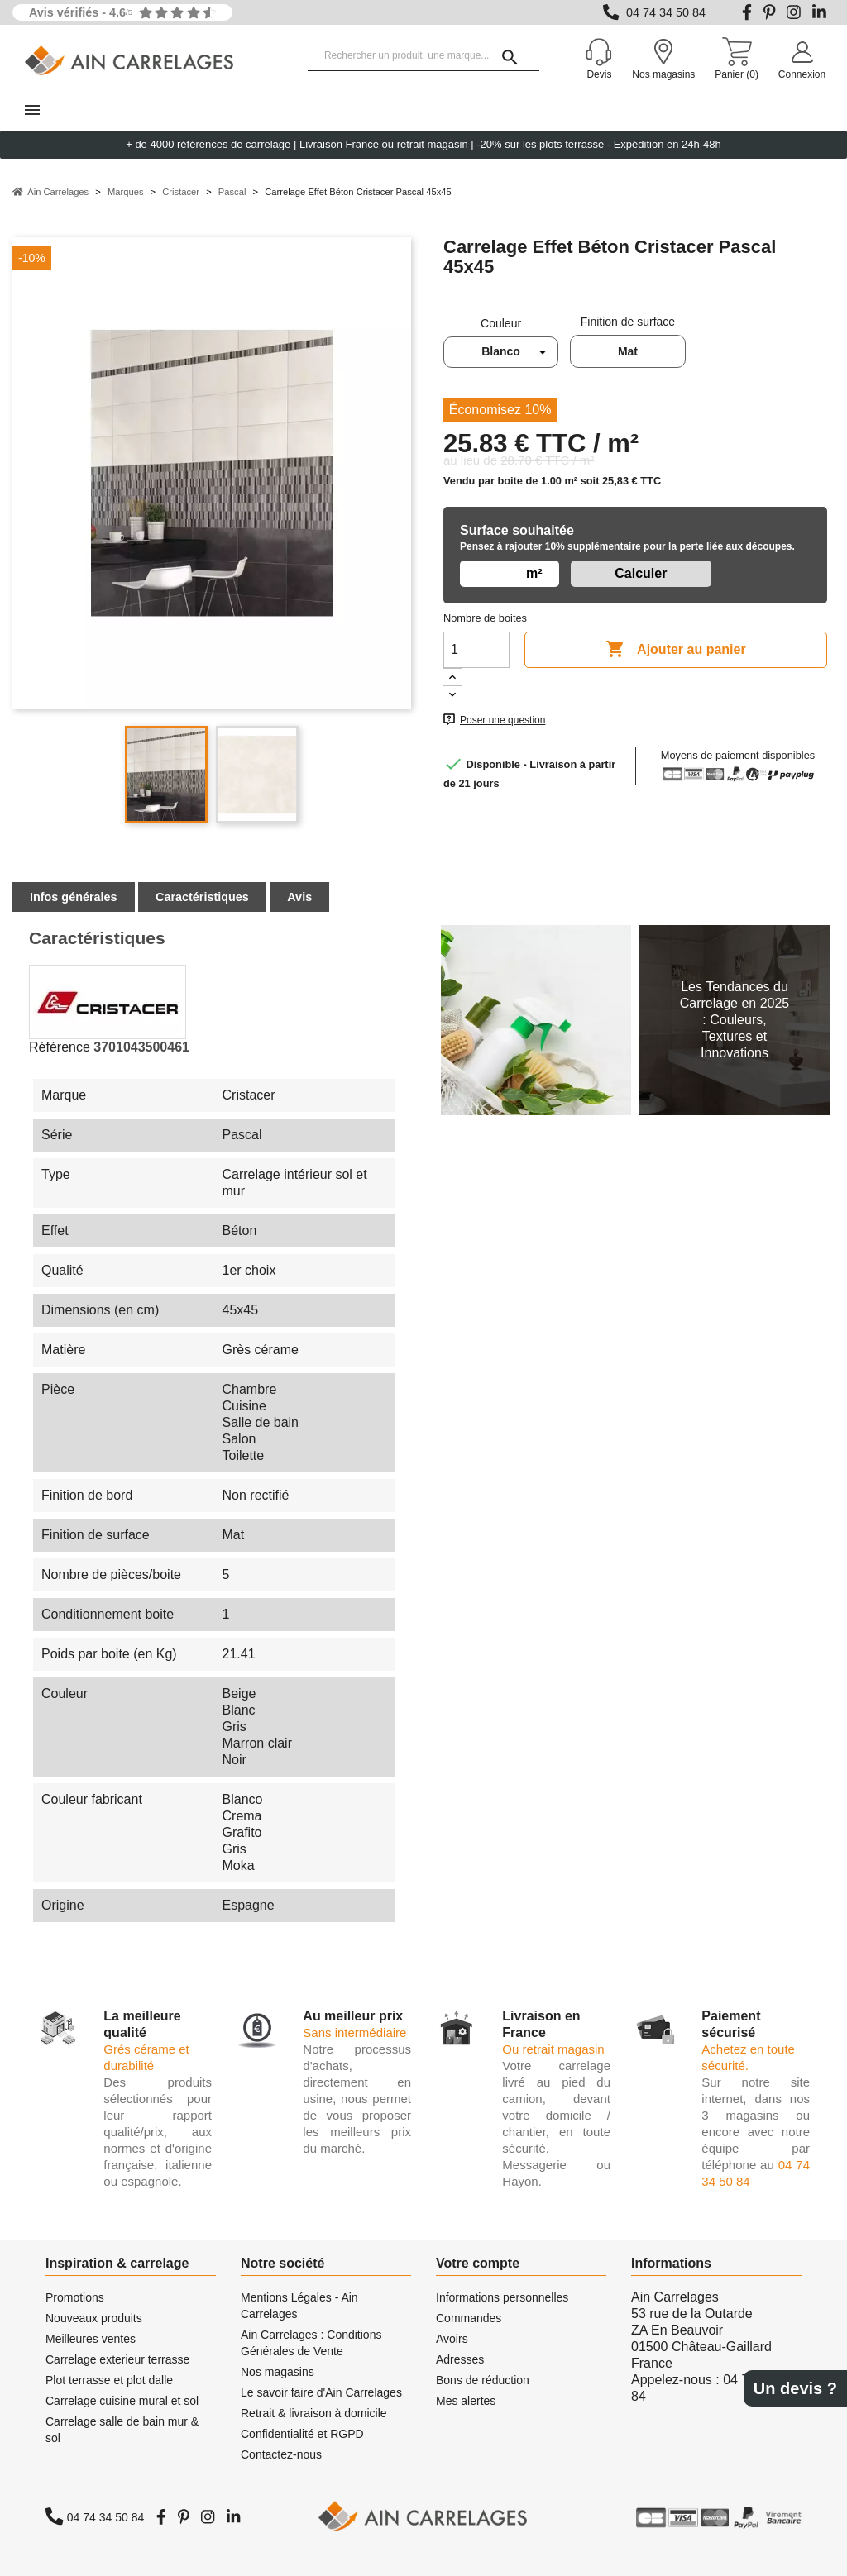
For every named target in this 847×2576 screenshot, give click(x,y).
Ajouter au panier (675, 650)
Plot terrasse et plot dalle (109, 2380)
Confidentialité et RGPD (302, 2433)
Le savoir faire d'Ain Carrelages (321, 2392)
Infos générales (73, 897)
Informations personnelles (502, 2297)
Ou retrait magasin (553, 2049)
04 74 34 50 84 (666, 12)
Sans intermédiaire (354, 2032)
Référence (59, 1047)
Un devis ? (795, 2388)
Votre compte (477, 2263)
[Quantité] (476, 650)
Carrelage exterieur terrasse (117, 2359)
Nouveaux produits (93, 2318)
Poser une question (502, 720)
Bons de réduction (482, 2380)
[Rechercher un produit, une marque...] (423, 56)
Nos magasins (277, 2371)
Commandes (468, 2318)
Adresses (460, 2359)
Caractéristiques (202, 897)
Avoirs (452, 2338)
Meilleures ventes (90, 2338)
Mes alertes (465, 2400)
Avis (299, 897)
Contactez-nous (281, 2454)
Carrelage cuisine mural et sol (122, 2400)
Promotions (74, 2297)
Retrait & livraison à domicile (314, 2413)
